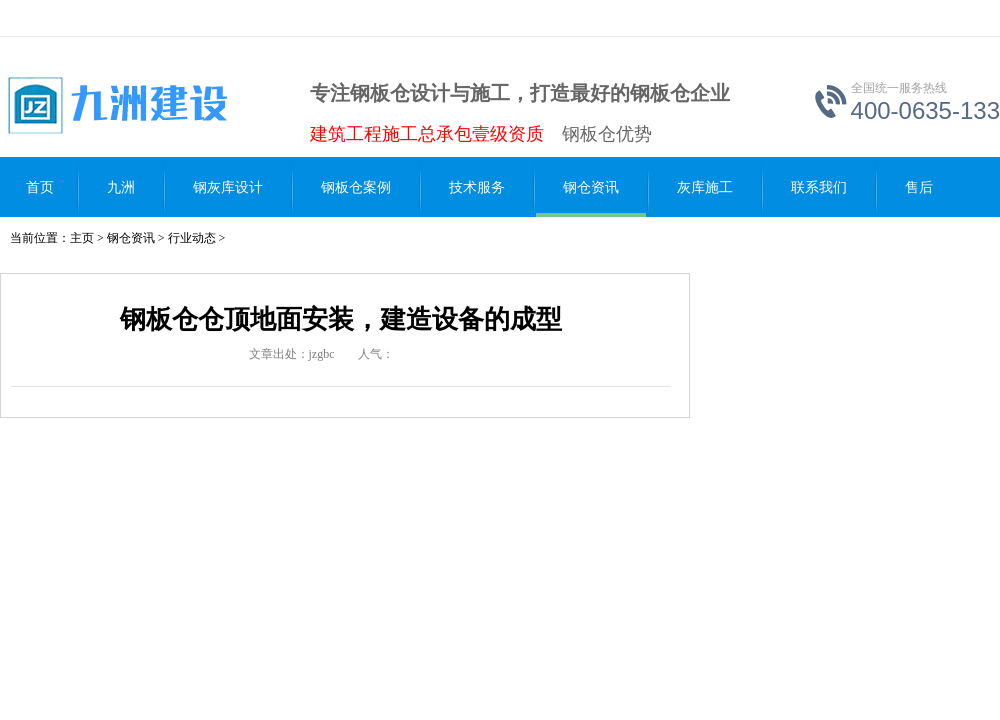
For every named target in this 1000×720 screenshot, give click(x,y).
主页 (82, 238)
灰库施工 (705, 187)
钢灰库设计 (228, 187)
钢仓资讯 (591, 187)
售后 (919, 187)
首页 (40, 187)
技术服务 (477, 187)
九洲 (121, 187)
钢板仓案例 (356, 187)
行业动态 (192, 238)
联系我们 (819, 187)
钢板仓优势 (607, 134)
